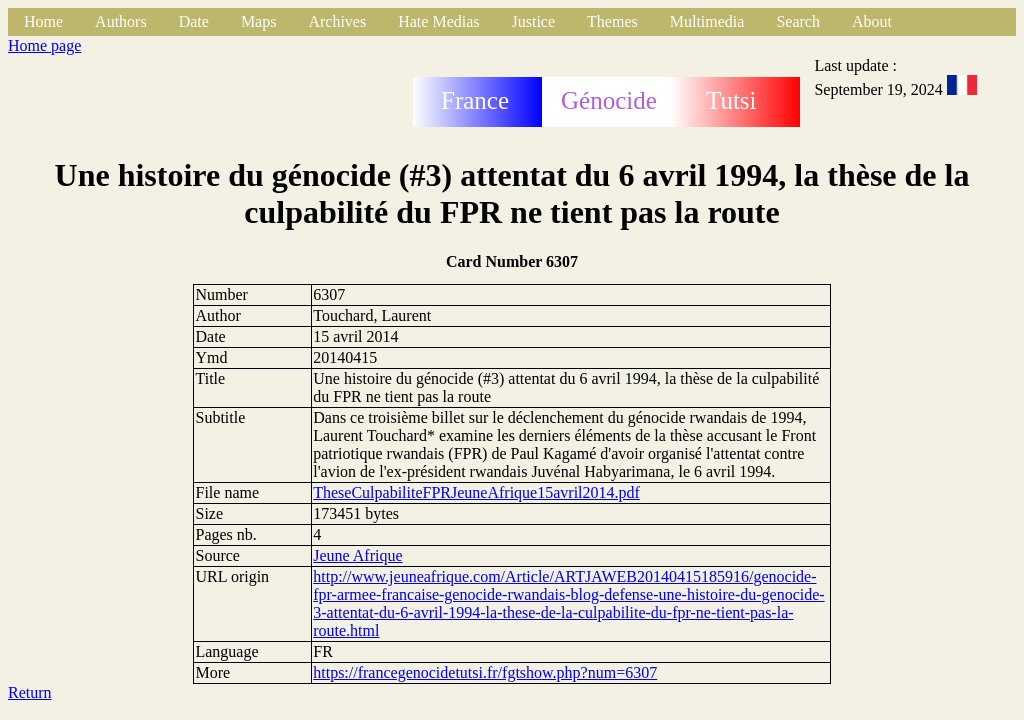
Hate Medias (438, 21)
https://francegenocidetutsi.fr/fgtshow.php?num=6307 (485, 672)
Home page (44, 45)
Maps (259, 21)
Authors (121, 21)
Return (30, 692)
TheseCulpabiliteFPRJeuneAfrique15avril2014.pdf (476, 492)
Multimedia (707, 21)
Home (43, 21)
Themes (612, 21)
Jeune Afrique (357, 555)
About (872, 21)
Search (798, 21)
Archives (337, 21)
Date (194, 21)
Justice (534, 21)
